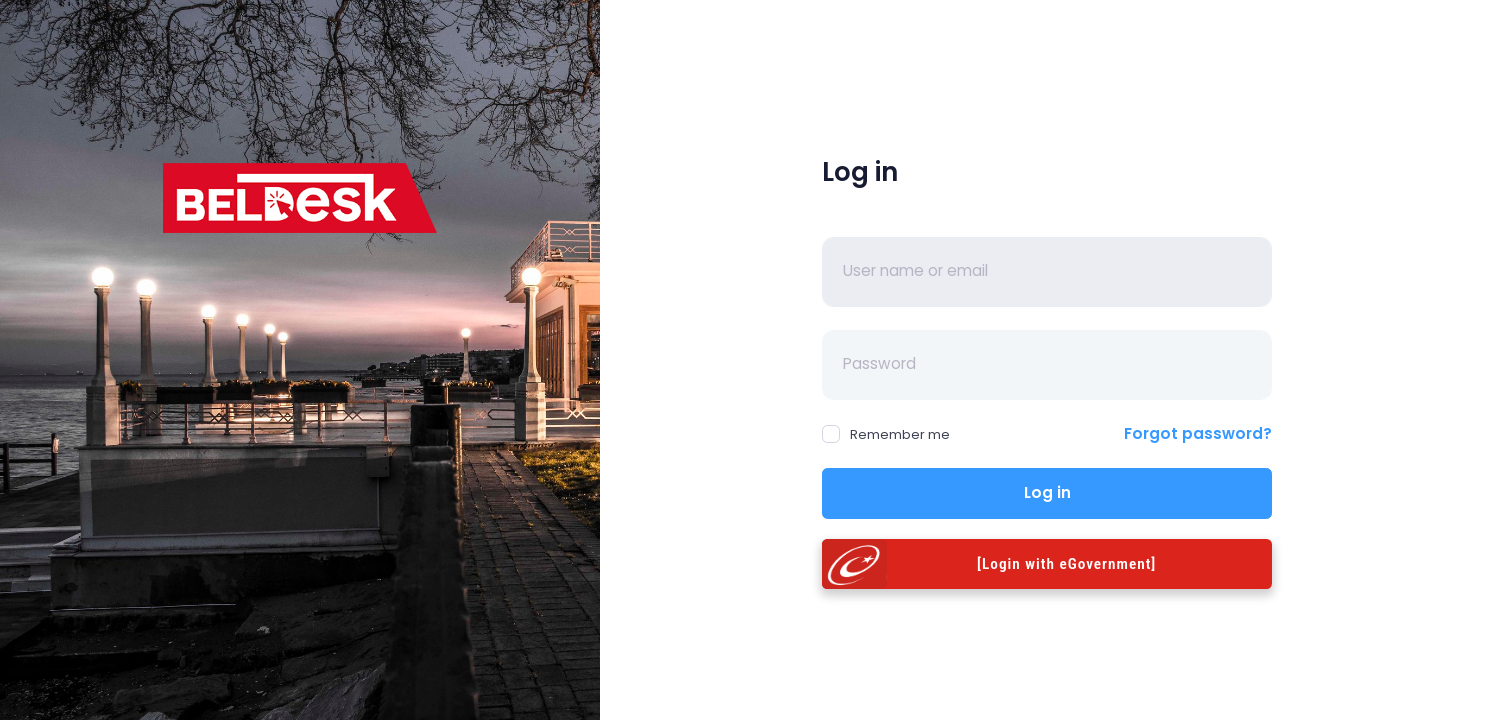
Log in (1047, 492)
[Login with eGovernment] (1066, 564)
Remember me (886, 434)
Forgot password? (1198, 433)
